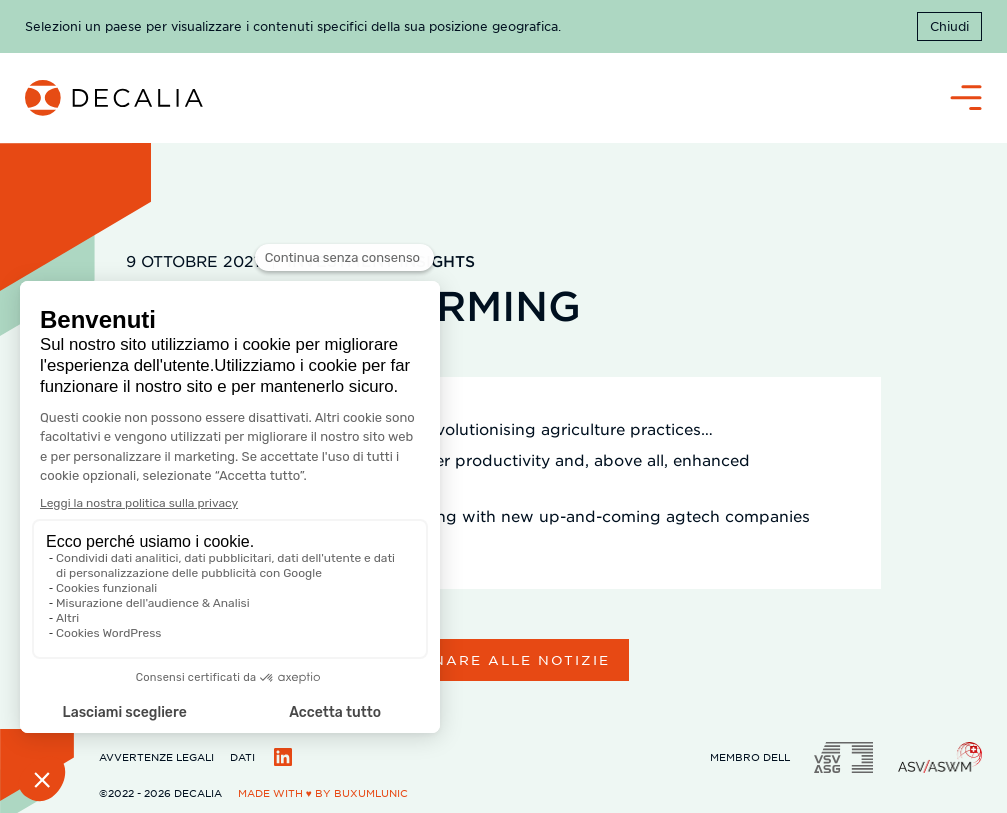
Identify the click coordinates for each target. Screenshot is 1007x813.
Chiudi (949, 26)
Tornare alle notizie (504, 659)
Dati (242, 756)
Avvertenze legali (156, 756)
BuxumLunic (371, 792)
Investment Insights (381, 260)
